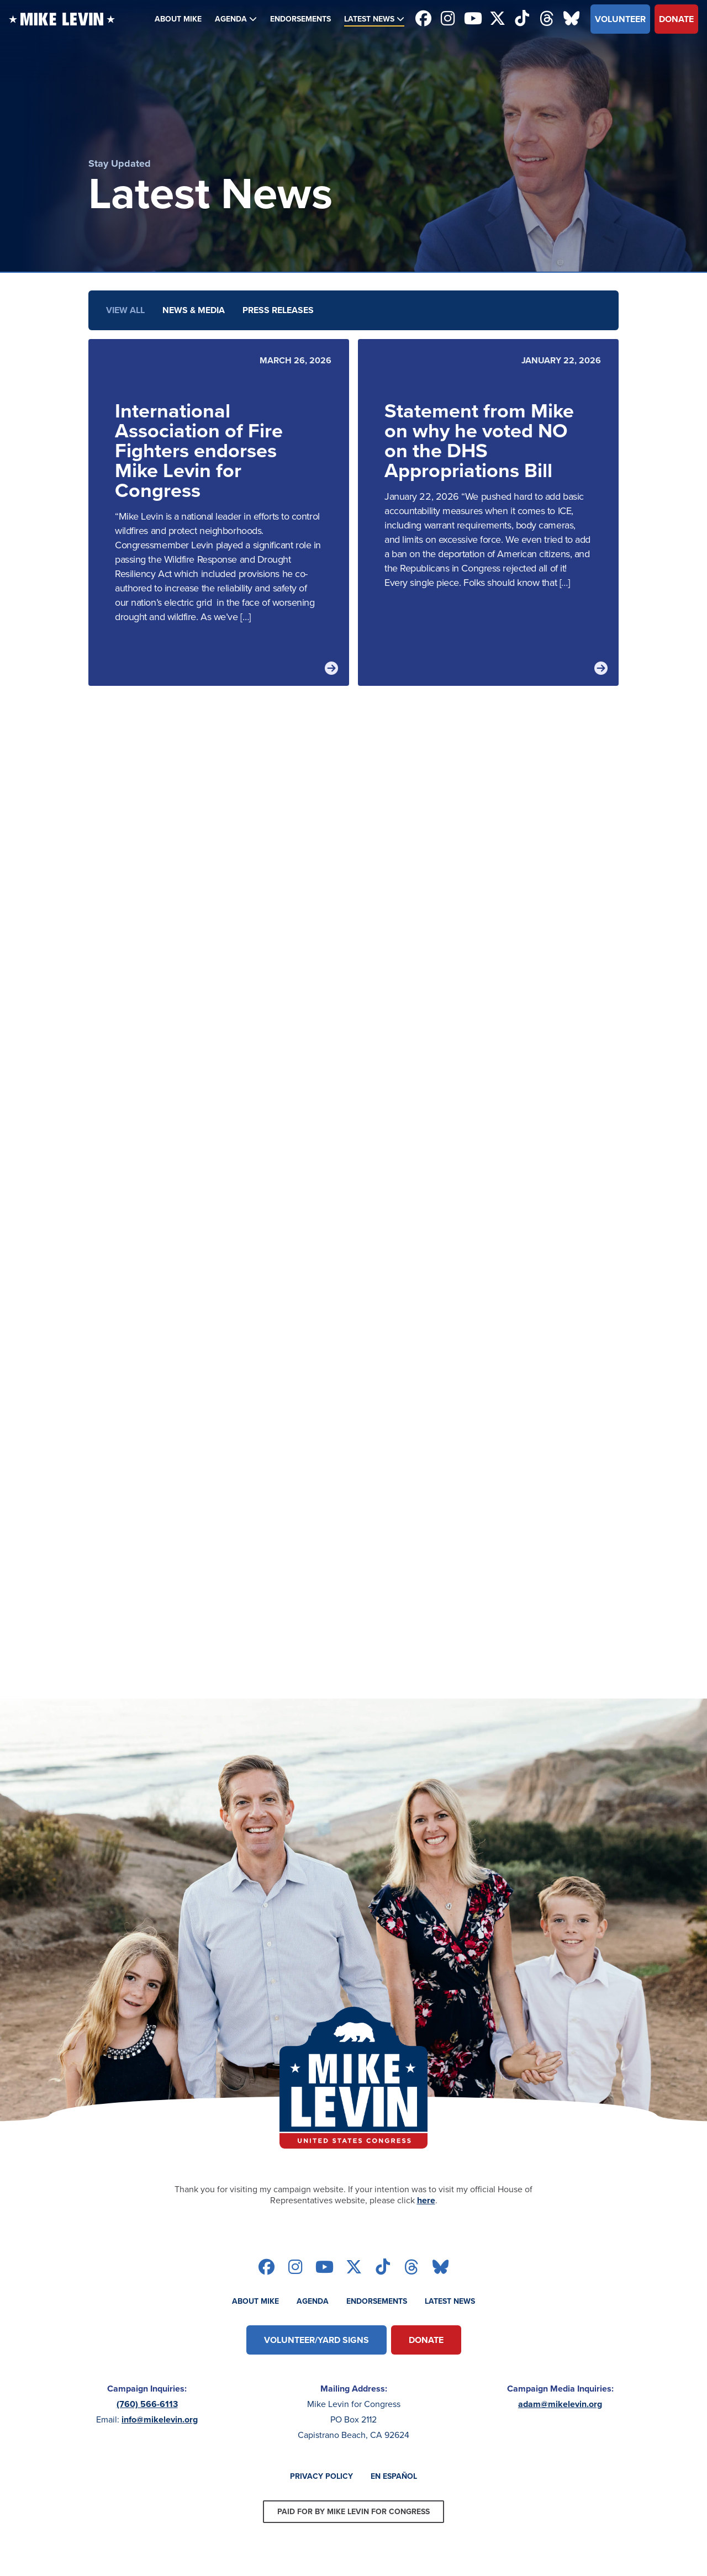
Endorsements (300, 19)
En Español (394, 2476)
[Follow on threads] (547, 19)
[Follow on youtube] (473, 19)
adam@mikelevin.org (560, 2404)
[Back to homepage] (62, 19)
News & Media (193, 310)
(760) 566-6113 (147, 2404)
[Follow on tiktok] (522, 19)
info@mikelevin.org (160, 2419)
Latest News (369, 19)
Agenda (231, 19)
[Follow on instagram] (448, 19)
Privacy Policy (321, 2476)
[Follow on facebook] (423, 19)
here (426, 2200)
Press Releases (278, 310)
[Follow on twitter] (497, 19)
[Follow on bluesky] (571, 19)
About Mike (178, 19)
